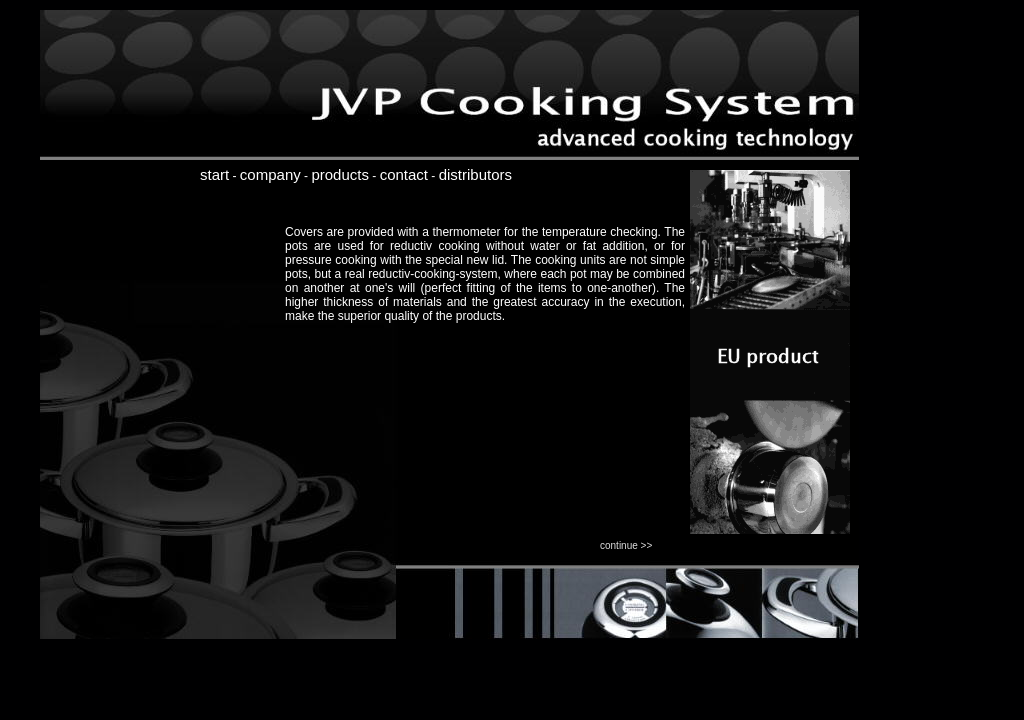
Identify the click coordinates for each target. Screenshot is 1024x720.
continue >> (626, 545)
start (214, 174)
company (270, 174)
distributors (475, 174)
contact (404, 174)
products (340, 174)
